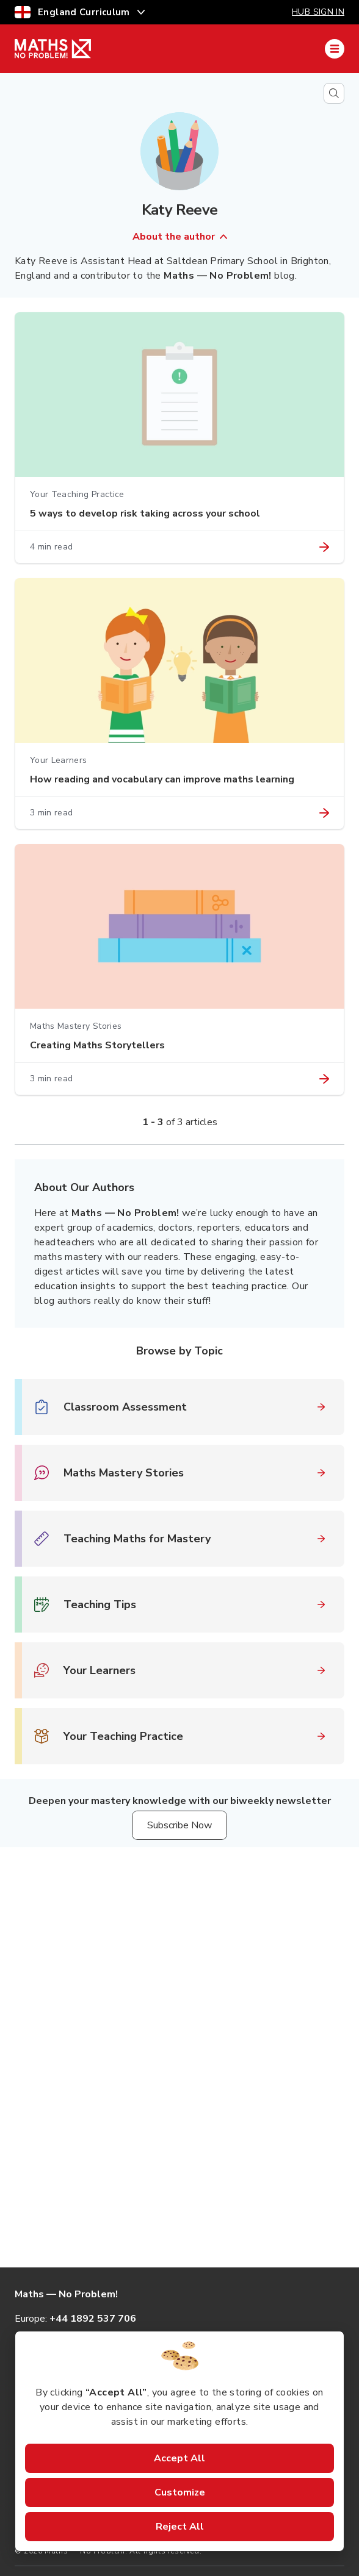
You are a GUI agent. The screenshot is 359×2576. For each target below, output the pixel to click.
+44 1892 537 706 (92, 2318)
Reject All (180, 2526)
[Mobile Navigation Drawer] (334, 49)
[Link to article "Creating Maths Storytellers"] (324, 1079)
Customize (179, 2492)
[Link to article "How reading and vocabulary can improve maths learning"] (324, 813)
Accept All (179, 2458)
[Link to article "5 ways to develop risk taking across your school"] (324, 547)
